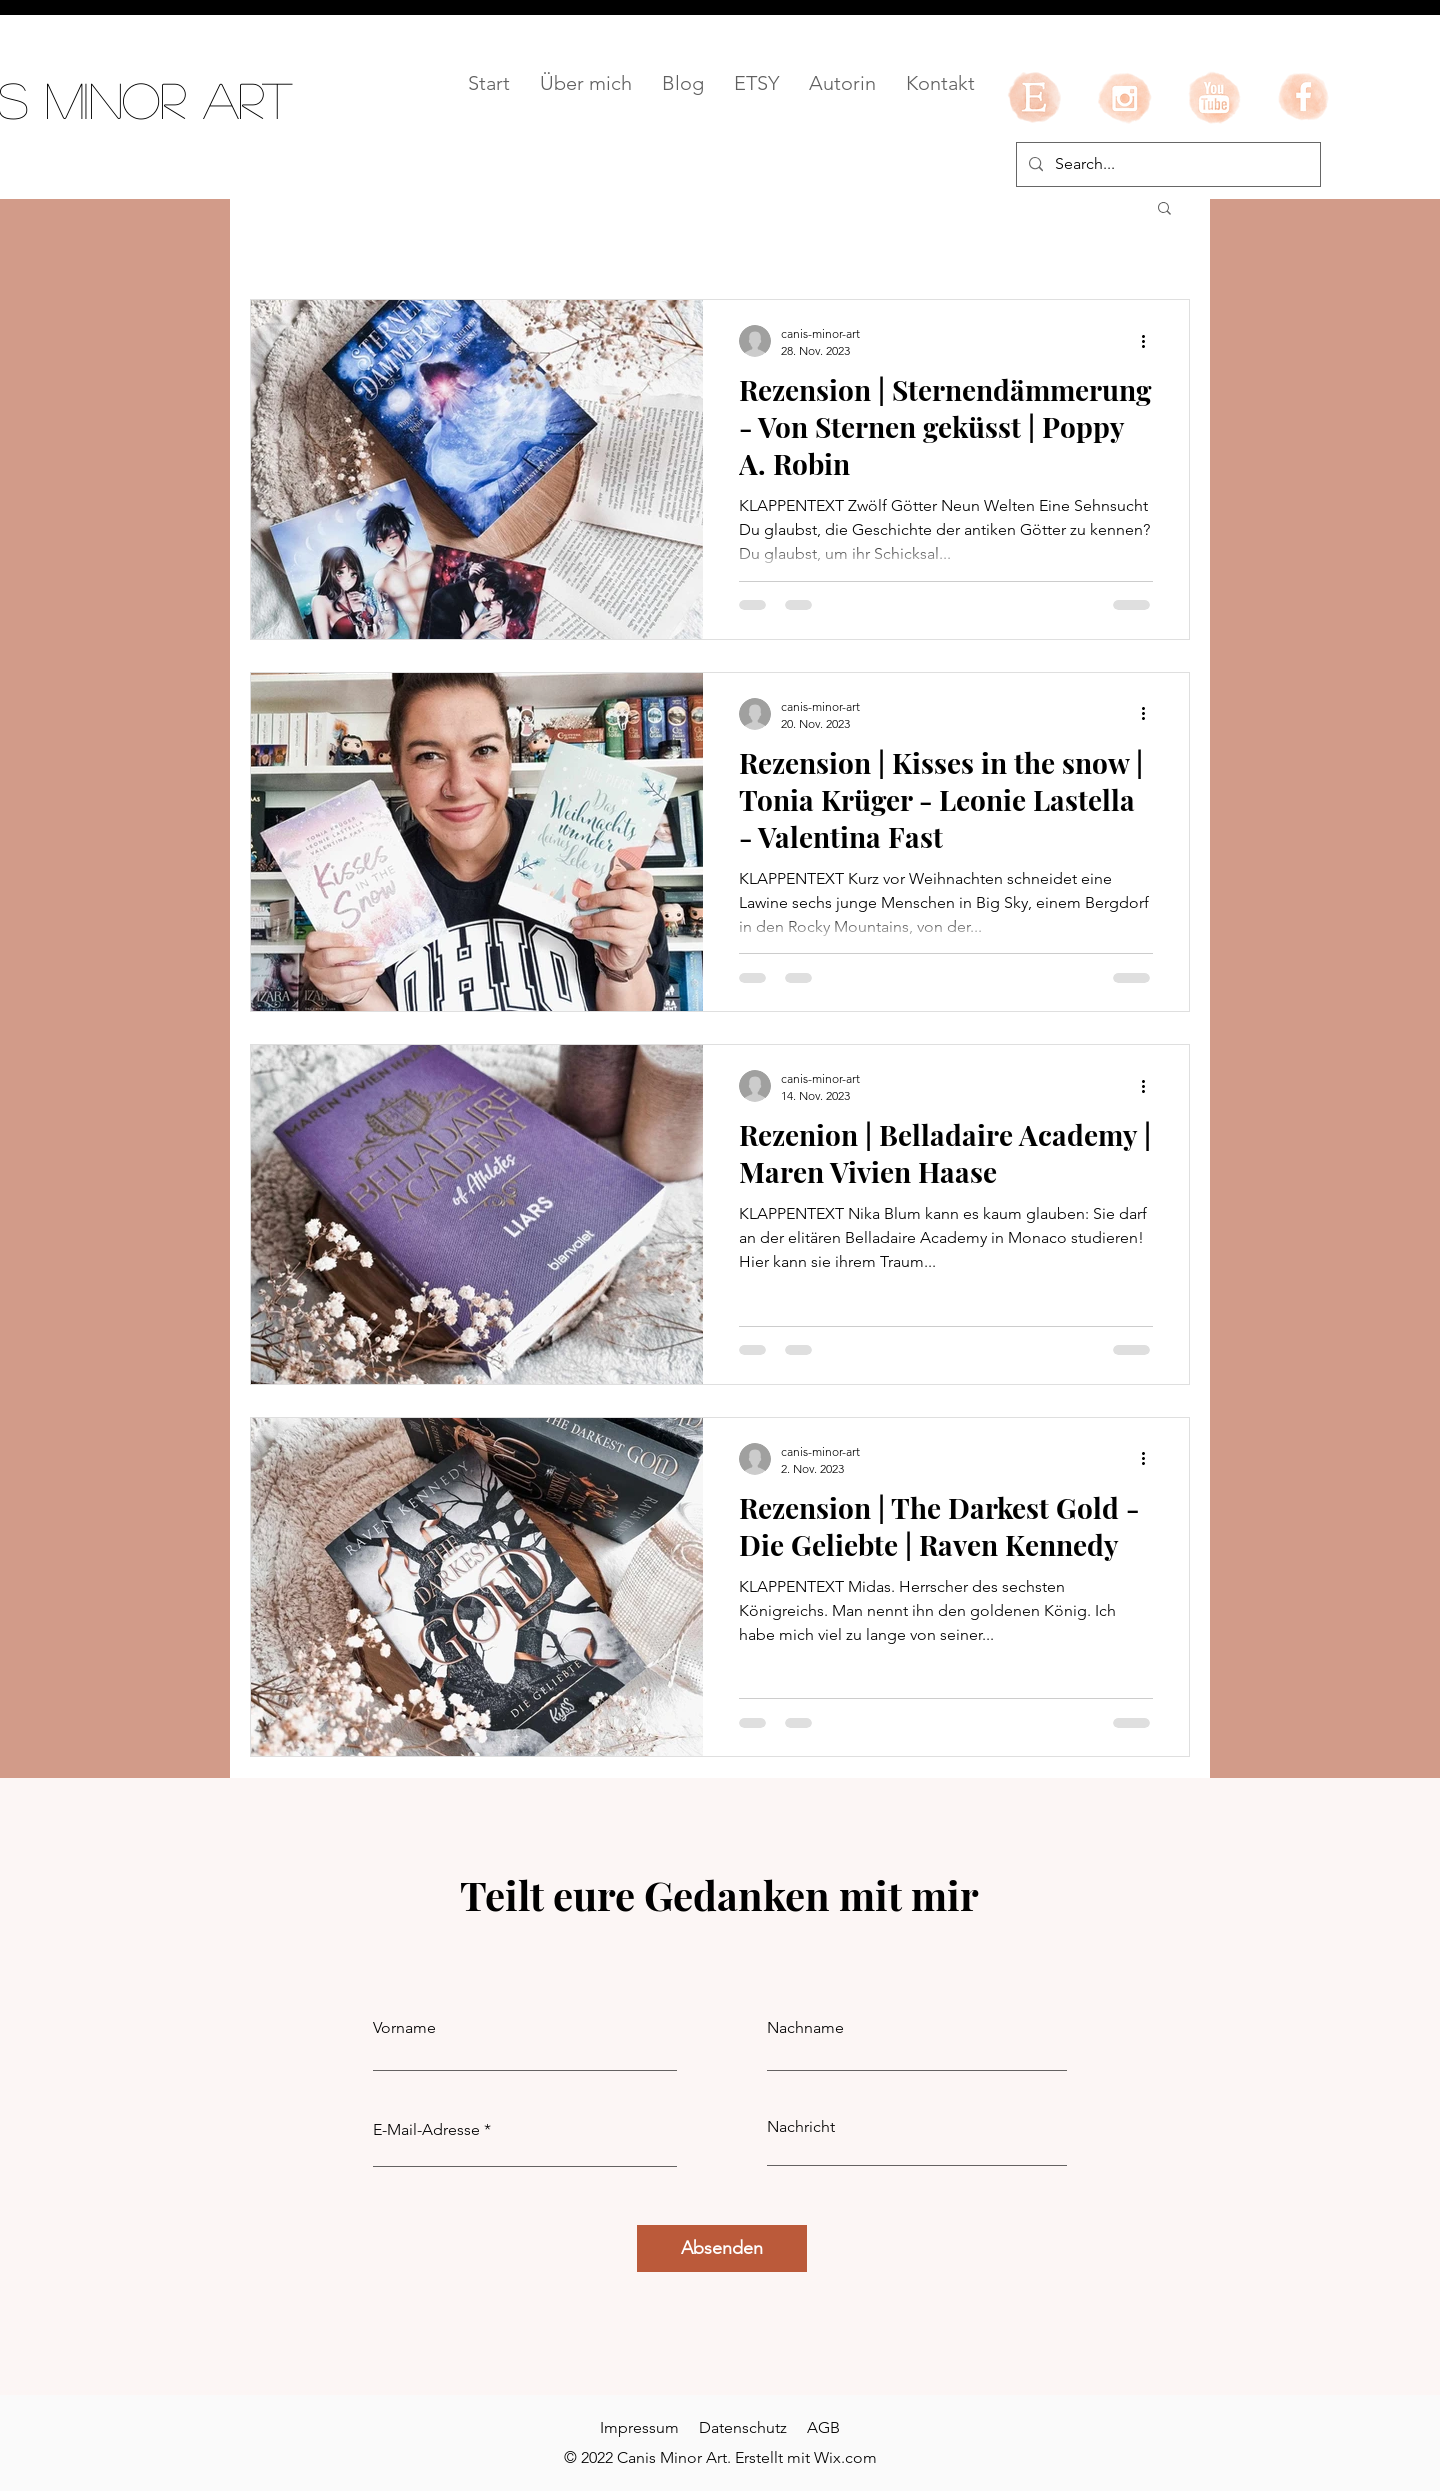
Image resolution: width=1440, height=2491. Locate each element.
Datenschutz (743, 2427)
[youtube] (1214, 97)
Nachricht (801, 2127)
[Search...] (1166, 164)
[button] (1164, 209)
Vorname (404, 2028)
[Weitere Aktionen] (1150, 341)
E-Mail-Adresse (426, 2130)
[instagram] (1124, 97)
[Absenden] (722, 2248)
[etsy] (1034, 97)
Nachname (805, 2028)
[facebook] (1304, 97)
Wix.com (845, 2457)
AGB (823, 2427)
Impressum (639, 2427)
